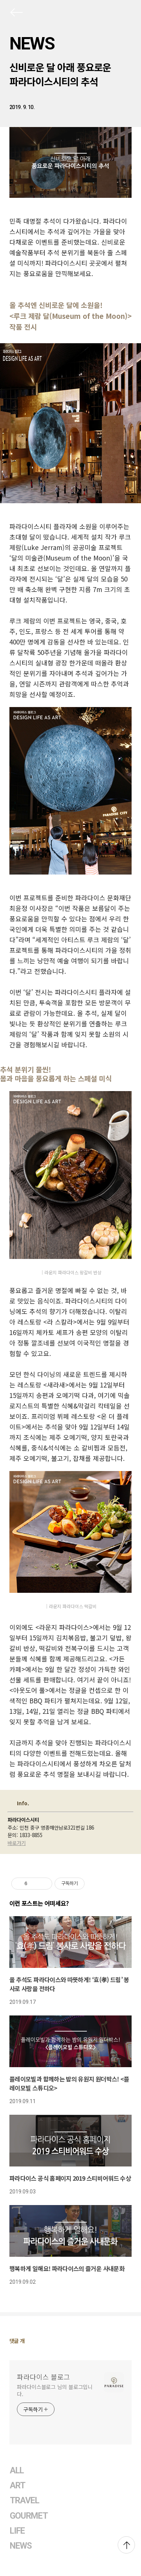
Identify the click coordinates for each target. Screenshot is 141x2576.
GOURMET (29, 2516)
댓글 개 (17, 2340)
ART (17, 2485)
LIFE (17, 2531)
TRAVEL (24, 2500)
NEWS (32, 43)
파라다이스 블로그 (43, 2376)
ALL (17, 2470)
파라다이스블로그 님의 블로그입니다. (54, 2390)
